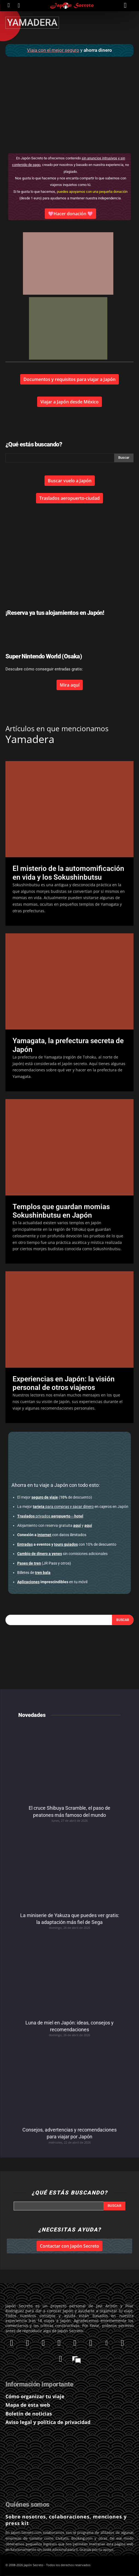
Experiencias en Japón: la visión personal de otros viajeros (64, 1383)
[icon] (8, 5)
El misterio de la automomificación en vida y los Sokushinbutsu (68, 872)
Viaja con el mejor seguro (53, 50)
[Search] (123, 1620)
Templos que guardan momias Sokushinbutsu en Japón (61, 1211)
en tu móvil (52, 1582)
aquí (77, 1525)
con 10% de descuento (66, 1544)
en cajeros (72, 1506)
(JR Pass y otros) (44, 1563)
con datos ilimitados (51, 1535)
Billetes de (34, 1572)
